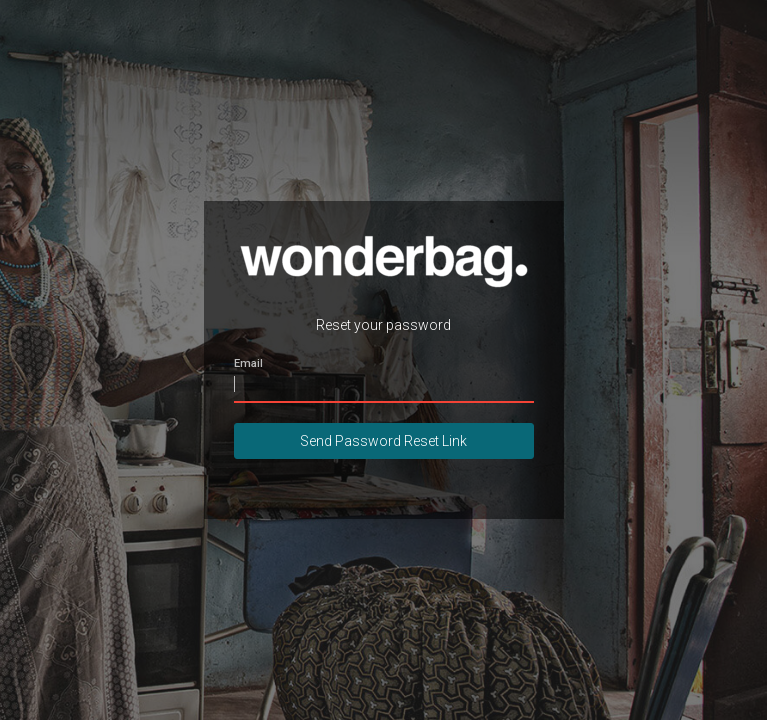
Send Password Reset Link (383, 441)
